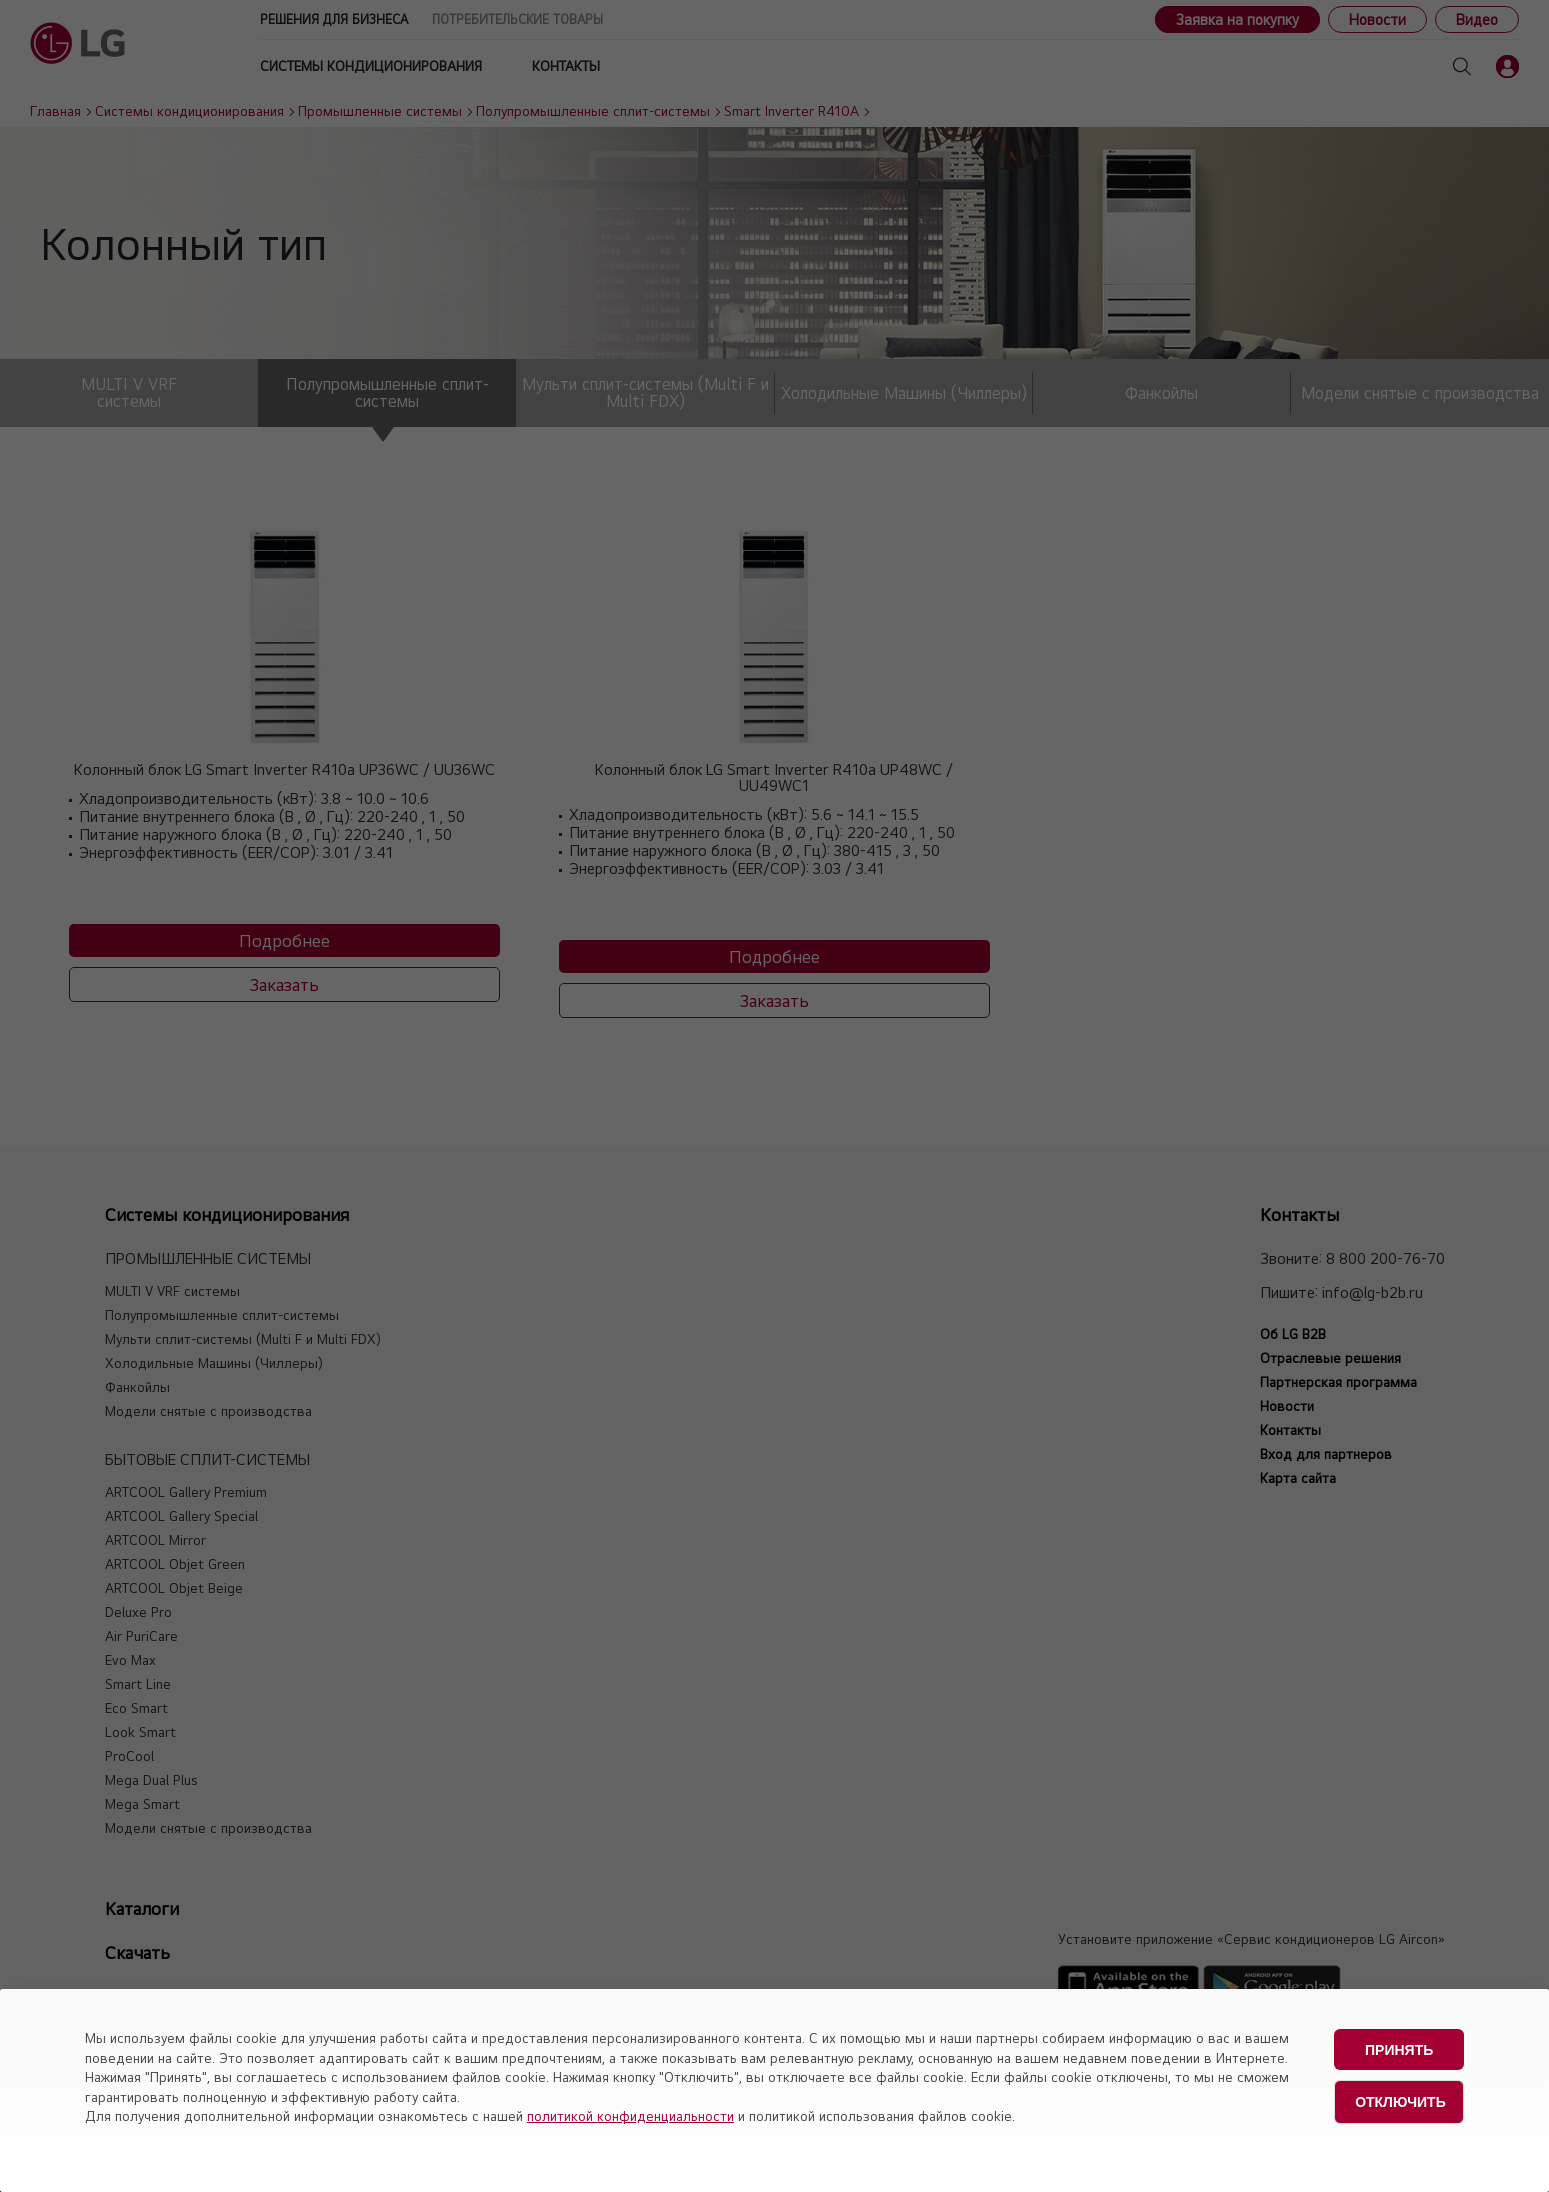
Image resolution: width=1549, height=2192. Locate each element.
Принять (1399, 2049)
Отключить (1400, 2100)
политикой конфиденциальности (630, 2116)
